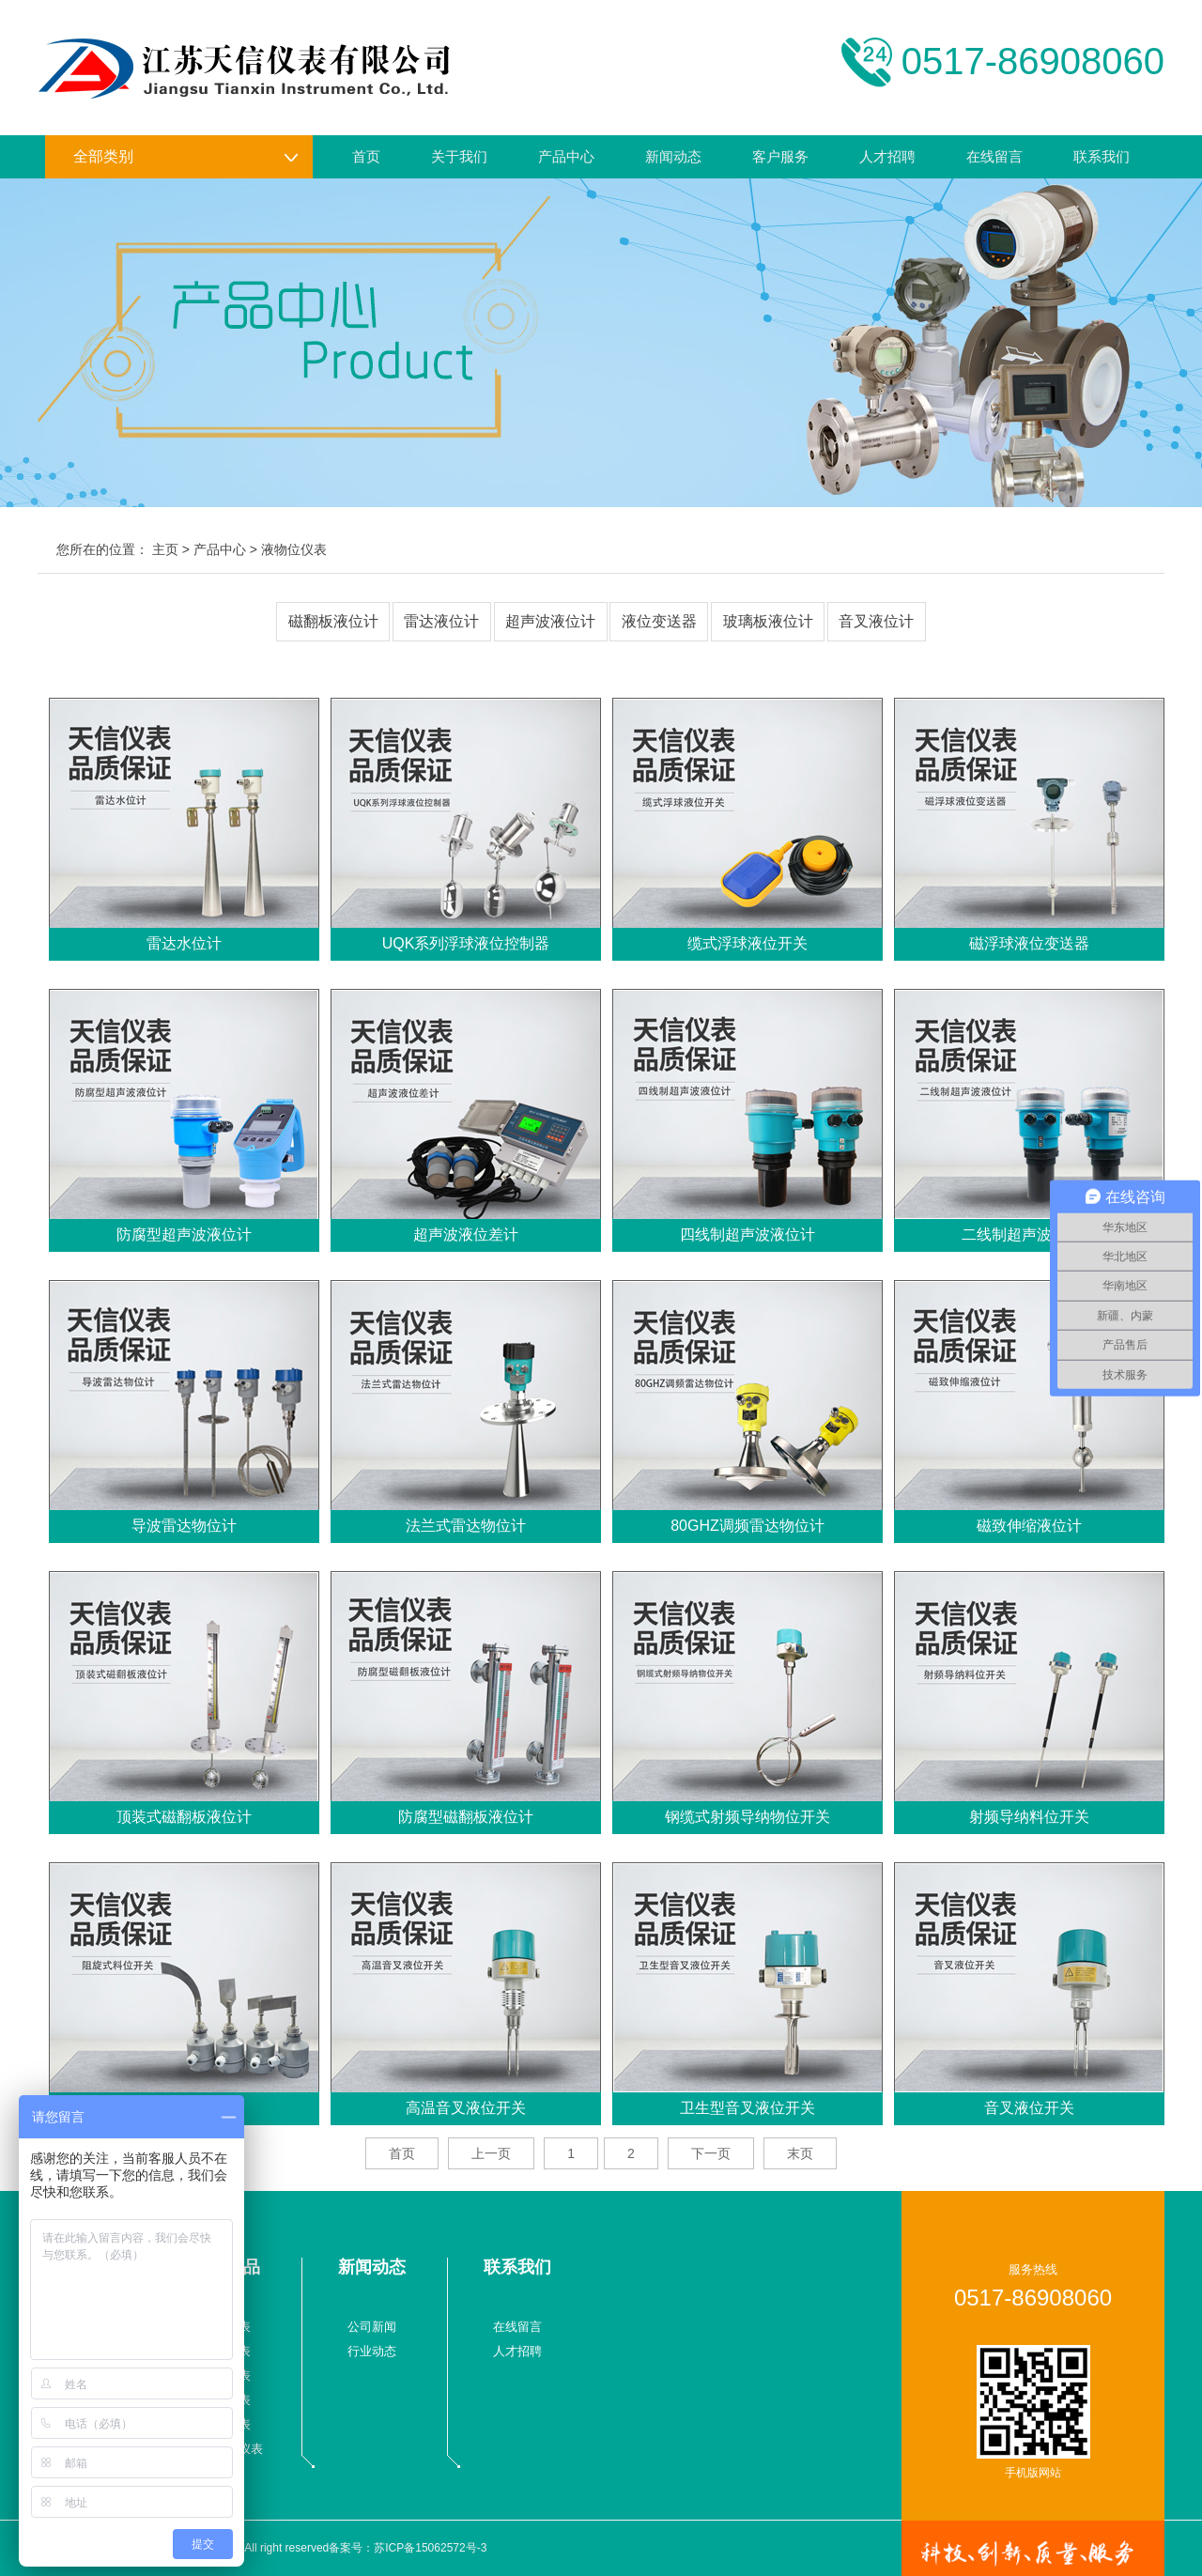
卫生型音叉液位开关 (747, 2108)
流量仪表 (226, 2327)
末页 (800, 2153)
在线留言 (994, 156)
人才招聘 (887, 156)
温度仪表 (226, 2375)
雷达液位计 (441, 621)
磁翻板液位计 (333, 621)
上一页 (491, 2153)
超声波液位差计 (465, 1234)
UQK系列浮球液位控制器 (466, 943)
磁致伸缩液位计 (1029, 1526)
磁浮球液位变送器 (1029, 943)
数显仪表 (226, 2400)
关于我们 (459, 156)
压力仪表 (226, 2351)
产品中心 (566, 156)
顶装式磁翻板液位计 (184, 1817)
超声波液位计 (550, 621)
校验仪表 (226, 2424)
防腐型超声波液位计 (184, 1234)
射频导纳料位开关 (1029, 1817)
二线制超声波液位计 (1029, 1234)
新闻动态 (673, 156)
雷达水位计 (184, 943)
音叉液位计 (876, 621)
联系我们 (1101, 156)
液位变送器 (659, 621)
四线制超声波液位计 (747, 1234)
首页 (366, 156)
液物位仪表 (294, 549)
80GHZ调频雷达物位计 (747, 1526)
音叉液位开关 (1029, 2108)
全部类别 (186, 156)
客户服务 (780, 156)
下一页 (711, 2153)
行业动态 (371, 2351)
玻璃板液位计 (768, 621)
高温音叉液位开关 (466, 2108)
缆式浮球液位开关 (747, 943)
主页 (165, 549)
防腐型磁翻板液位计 (465, 1817)
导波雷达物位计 (184, 1526)
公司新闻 (371, 2327)
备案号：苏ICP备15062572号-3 (407, 2547)
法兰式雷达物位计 (466, 1526)
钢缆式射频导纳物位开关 (747, 1817)
